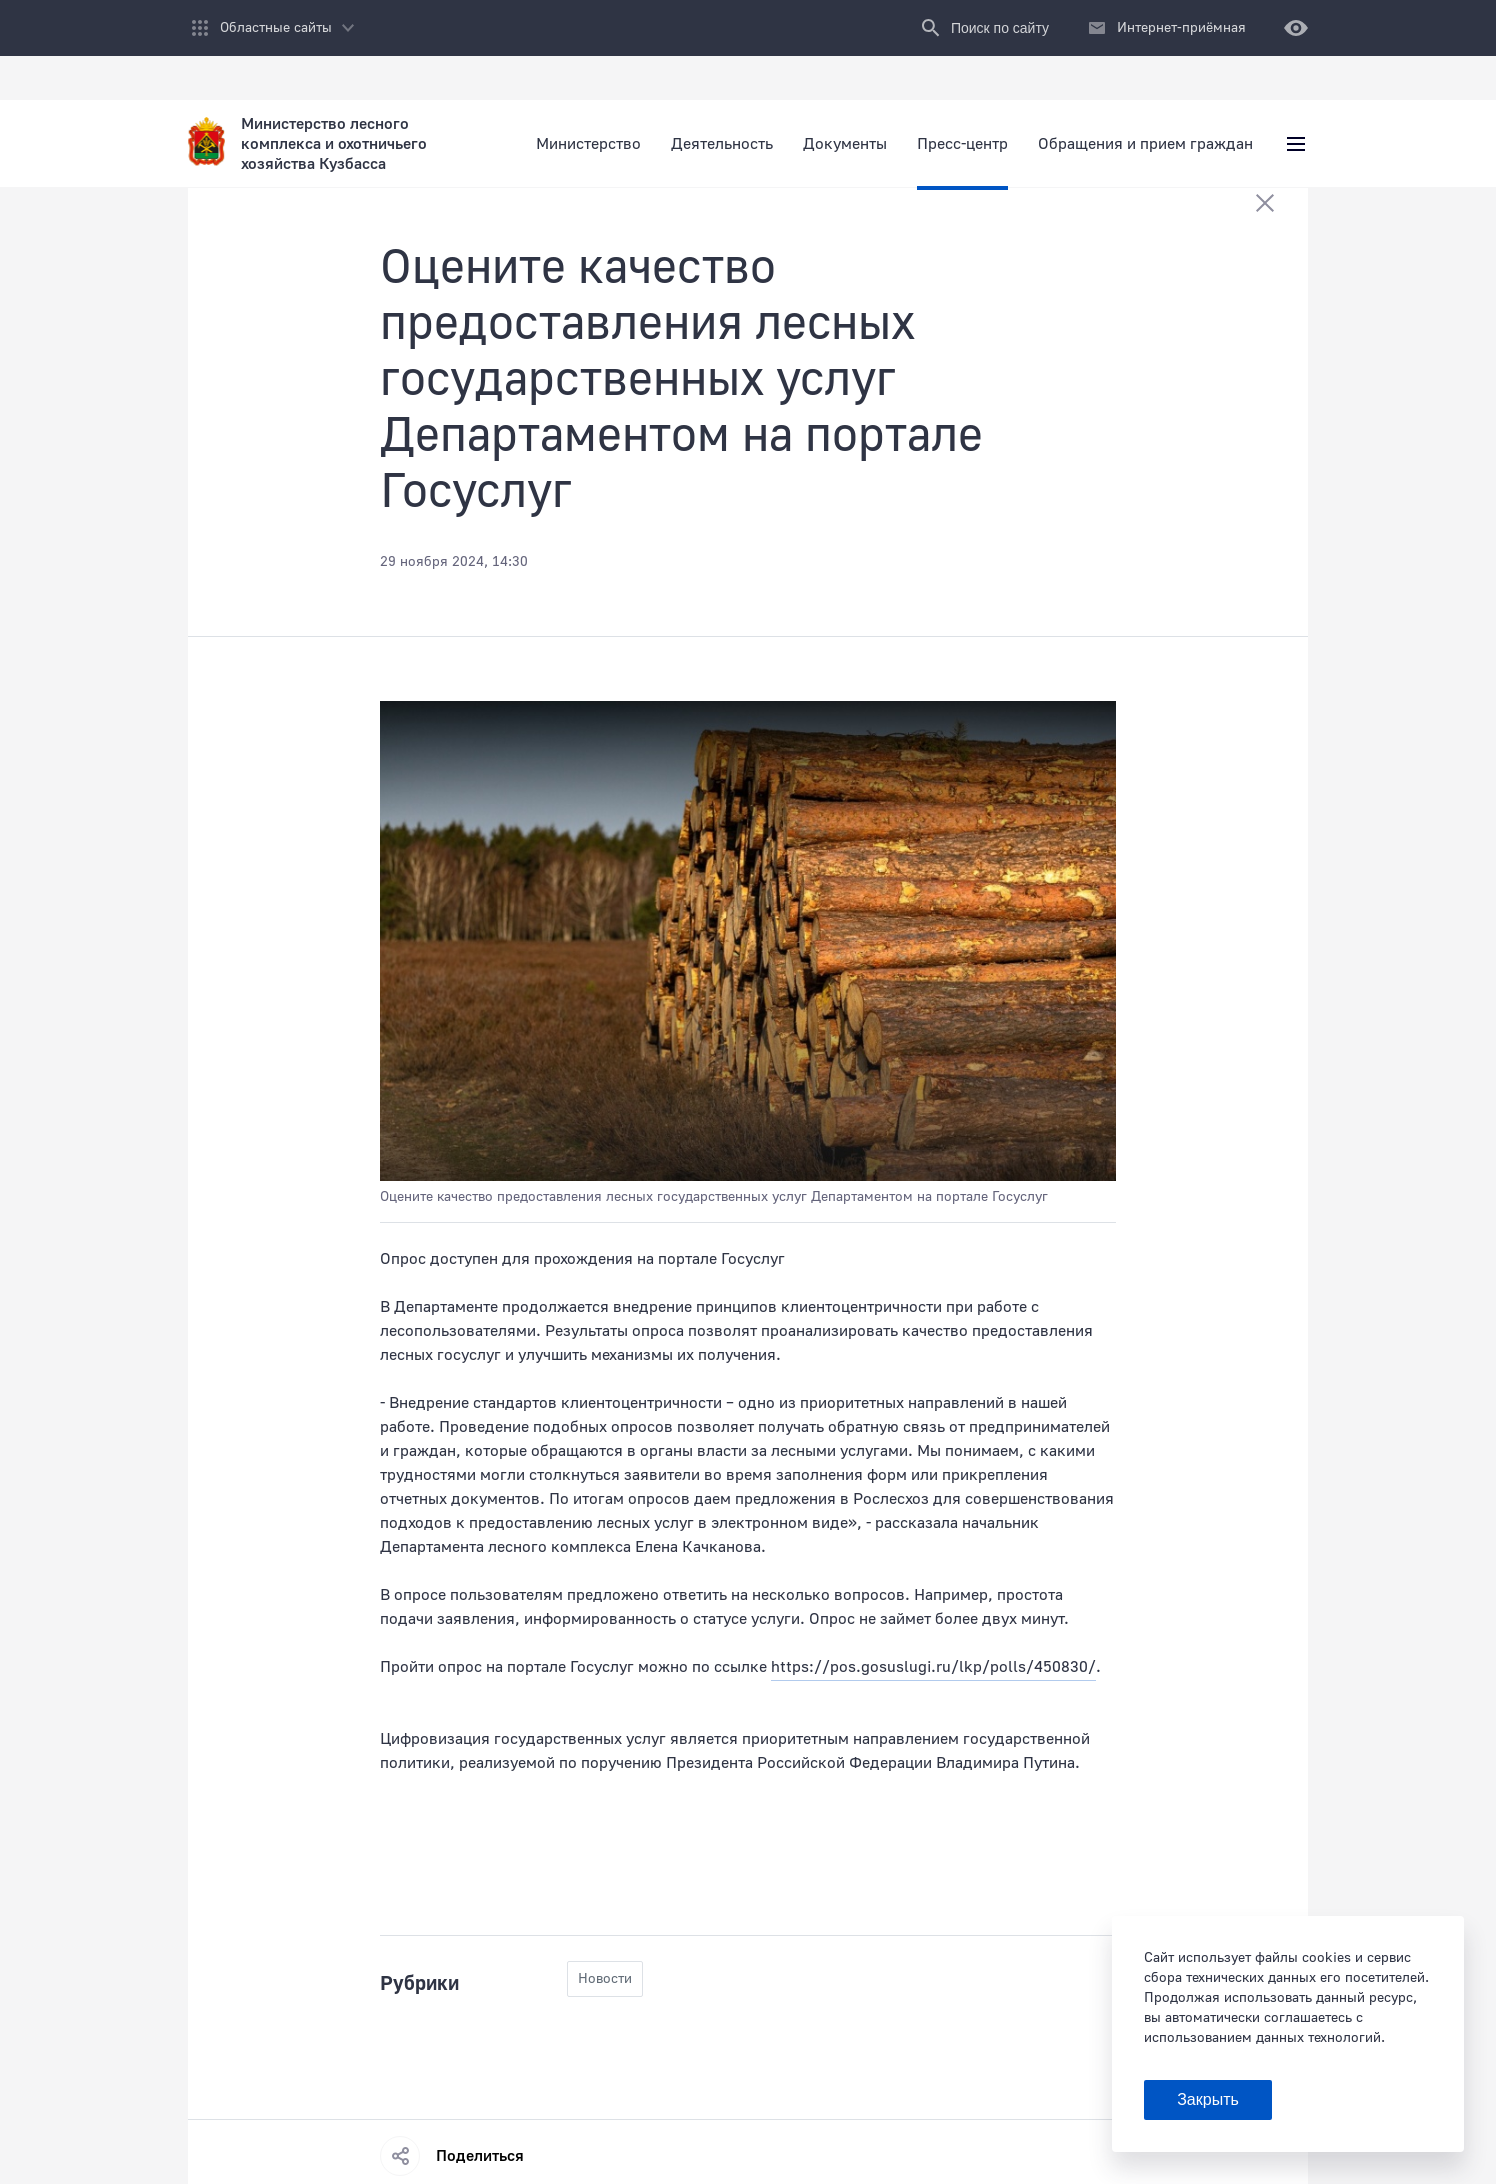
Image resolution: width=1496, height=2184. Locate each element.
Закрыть (1208, 2099)
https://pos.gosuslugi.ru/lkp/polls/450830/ (933, 1667)
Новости (605, 1979)
